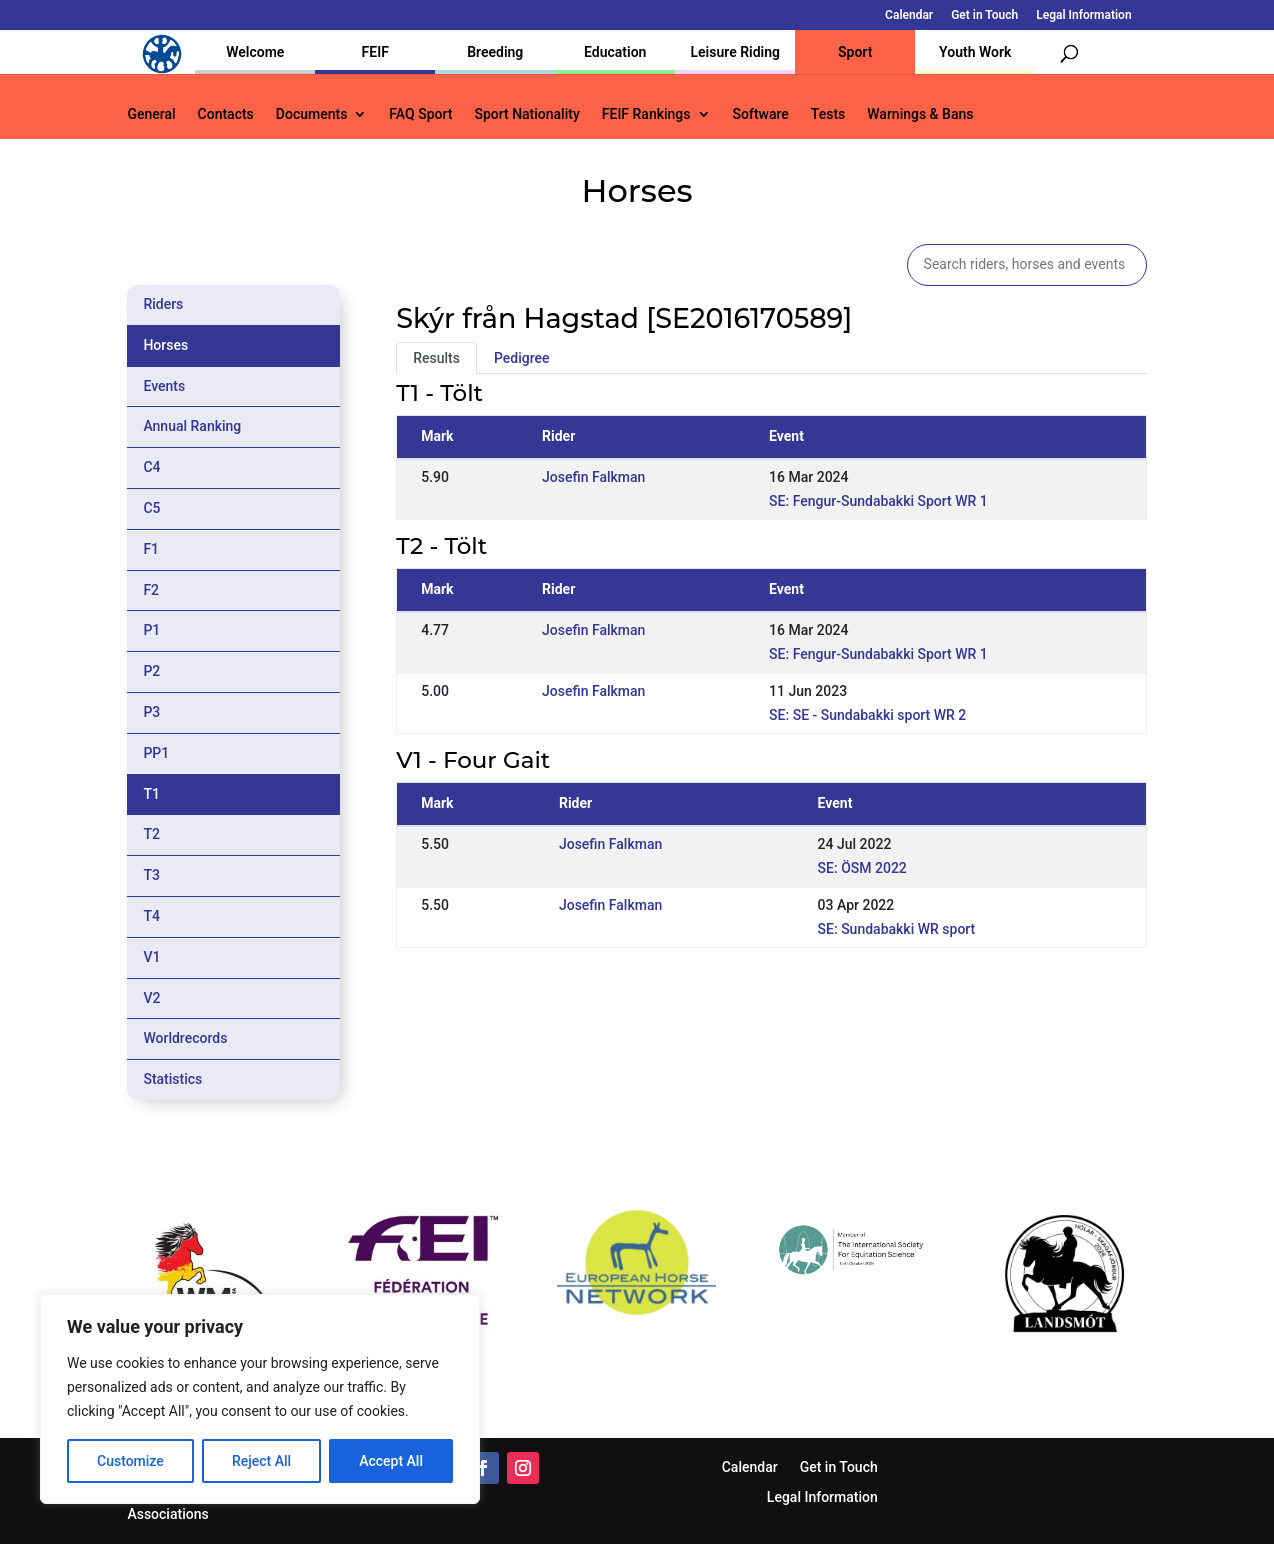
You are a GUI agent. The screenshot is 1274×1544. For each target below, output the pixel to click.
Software (761, 114)
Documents (312, 114)
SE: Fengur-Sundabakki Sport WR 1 (878, 501)
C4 (151, 467)
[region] (260, 1399)
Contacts (226, 114)
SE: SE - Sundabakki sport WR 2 (867, 715)
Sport (855, 52)
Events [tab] (164, 386)
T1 (151, 794)
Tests (828, 114)
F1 (151, 549)
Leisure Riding (735, 52)
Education (615, 52)
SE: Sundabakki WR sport (897, 929)
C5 (151, 508)
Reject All (261, 1461)
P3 (151, 712)
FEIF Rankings (646, 114)
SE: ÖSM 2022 (862, 868)
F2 (151, 590)
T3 (151, 875)
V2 (151, 998)
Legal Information (1083, 15)
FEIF (375, 52)
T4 (151, 916)
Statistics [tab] (172, 1079)
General (151, 114)
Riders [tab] (163, 304)
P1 (151, 630)
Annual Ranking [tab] (192, 426)
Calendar (909, 15)
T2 (151, 834)
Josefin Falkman (593, 477)
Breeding (495, 52)
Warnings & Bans (920, 114)
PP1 (156, 753)
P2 (151, 671)
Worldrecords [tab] (185, 1038)
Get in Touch (984, 15)
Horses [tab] (165, 345)
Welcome (255, 52)
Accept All (391, 1461)
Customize (130, 1461)
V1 (151, 957)
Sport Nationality (526, 114)
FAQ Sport (420, 114)
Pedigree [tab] (522, 358)
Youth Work (975, 52)
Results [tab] (436, 358)
